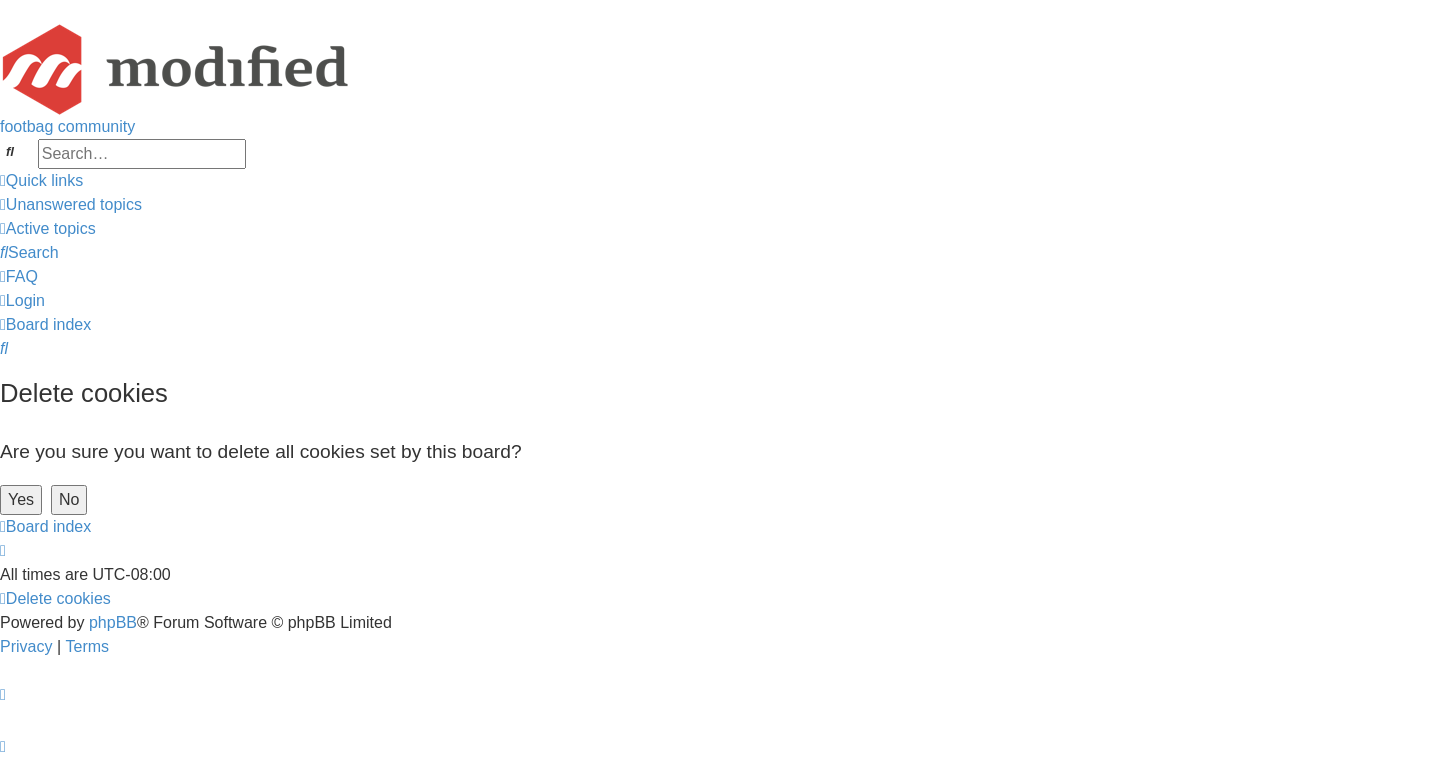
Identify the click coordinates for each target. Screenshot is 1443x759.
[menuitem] (71, 205)
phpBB (113, 622)
